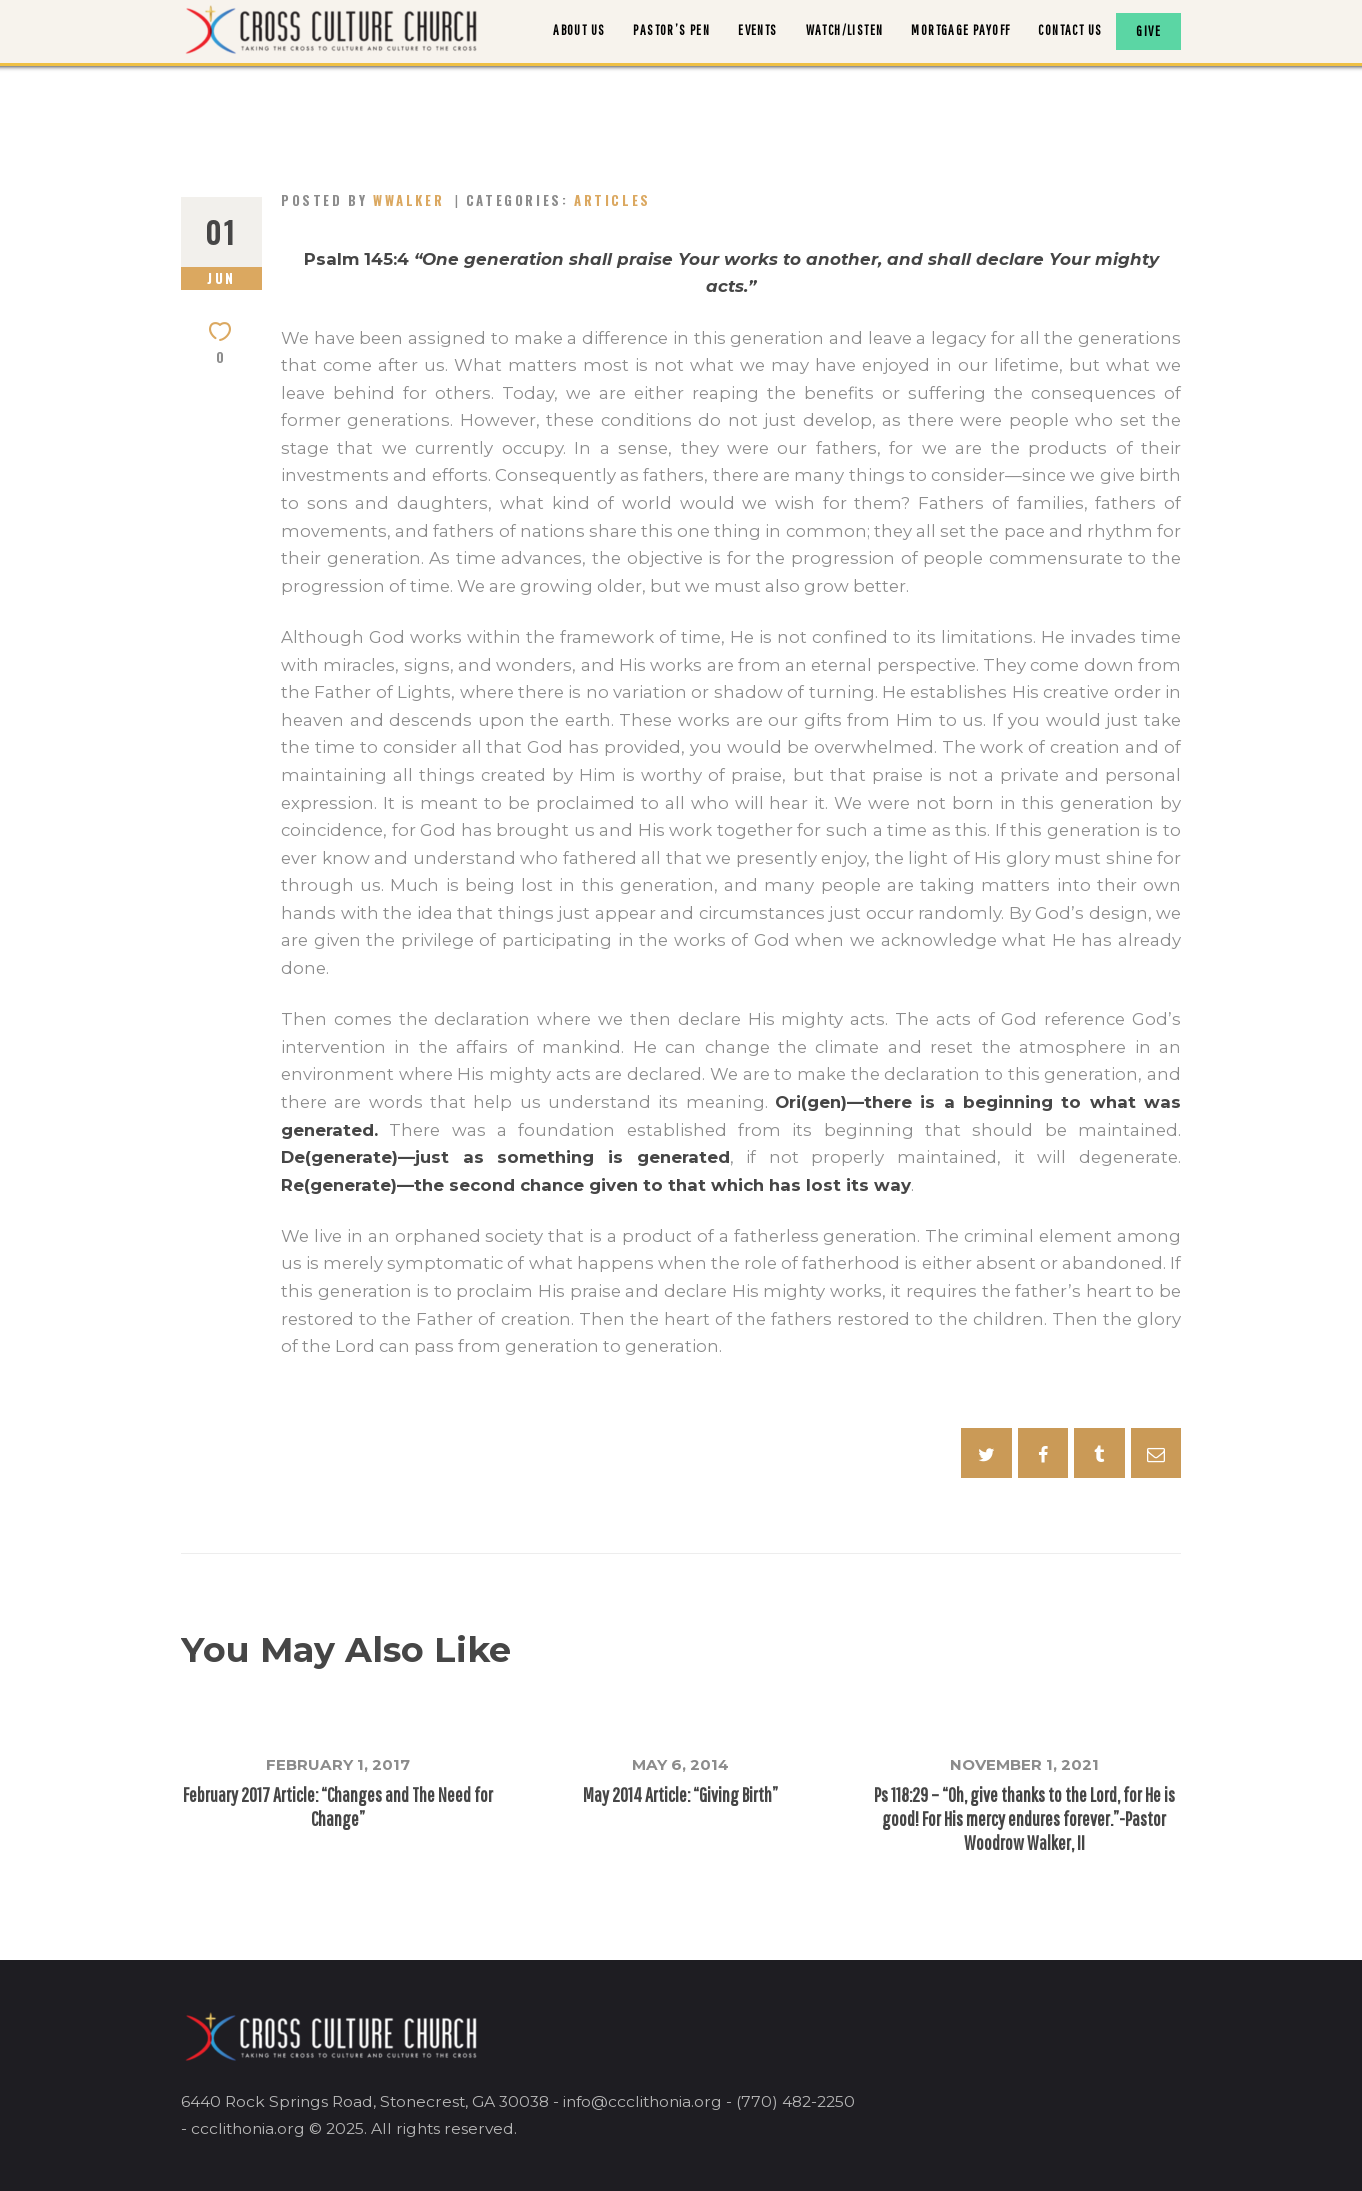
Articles (612, 200)
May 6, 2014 (680, 1764)
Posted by (365, 200)
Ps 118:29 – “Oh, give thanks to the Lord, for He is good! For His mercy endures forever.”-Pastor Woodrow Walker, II (1024, 1818)
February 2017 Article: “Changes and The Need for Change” (338, 1806)
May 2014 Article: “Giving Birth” (680, 1794)
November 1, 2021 (1024, 1764)
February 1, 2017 (338, 1764)
